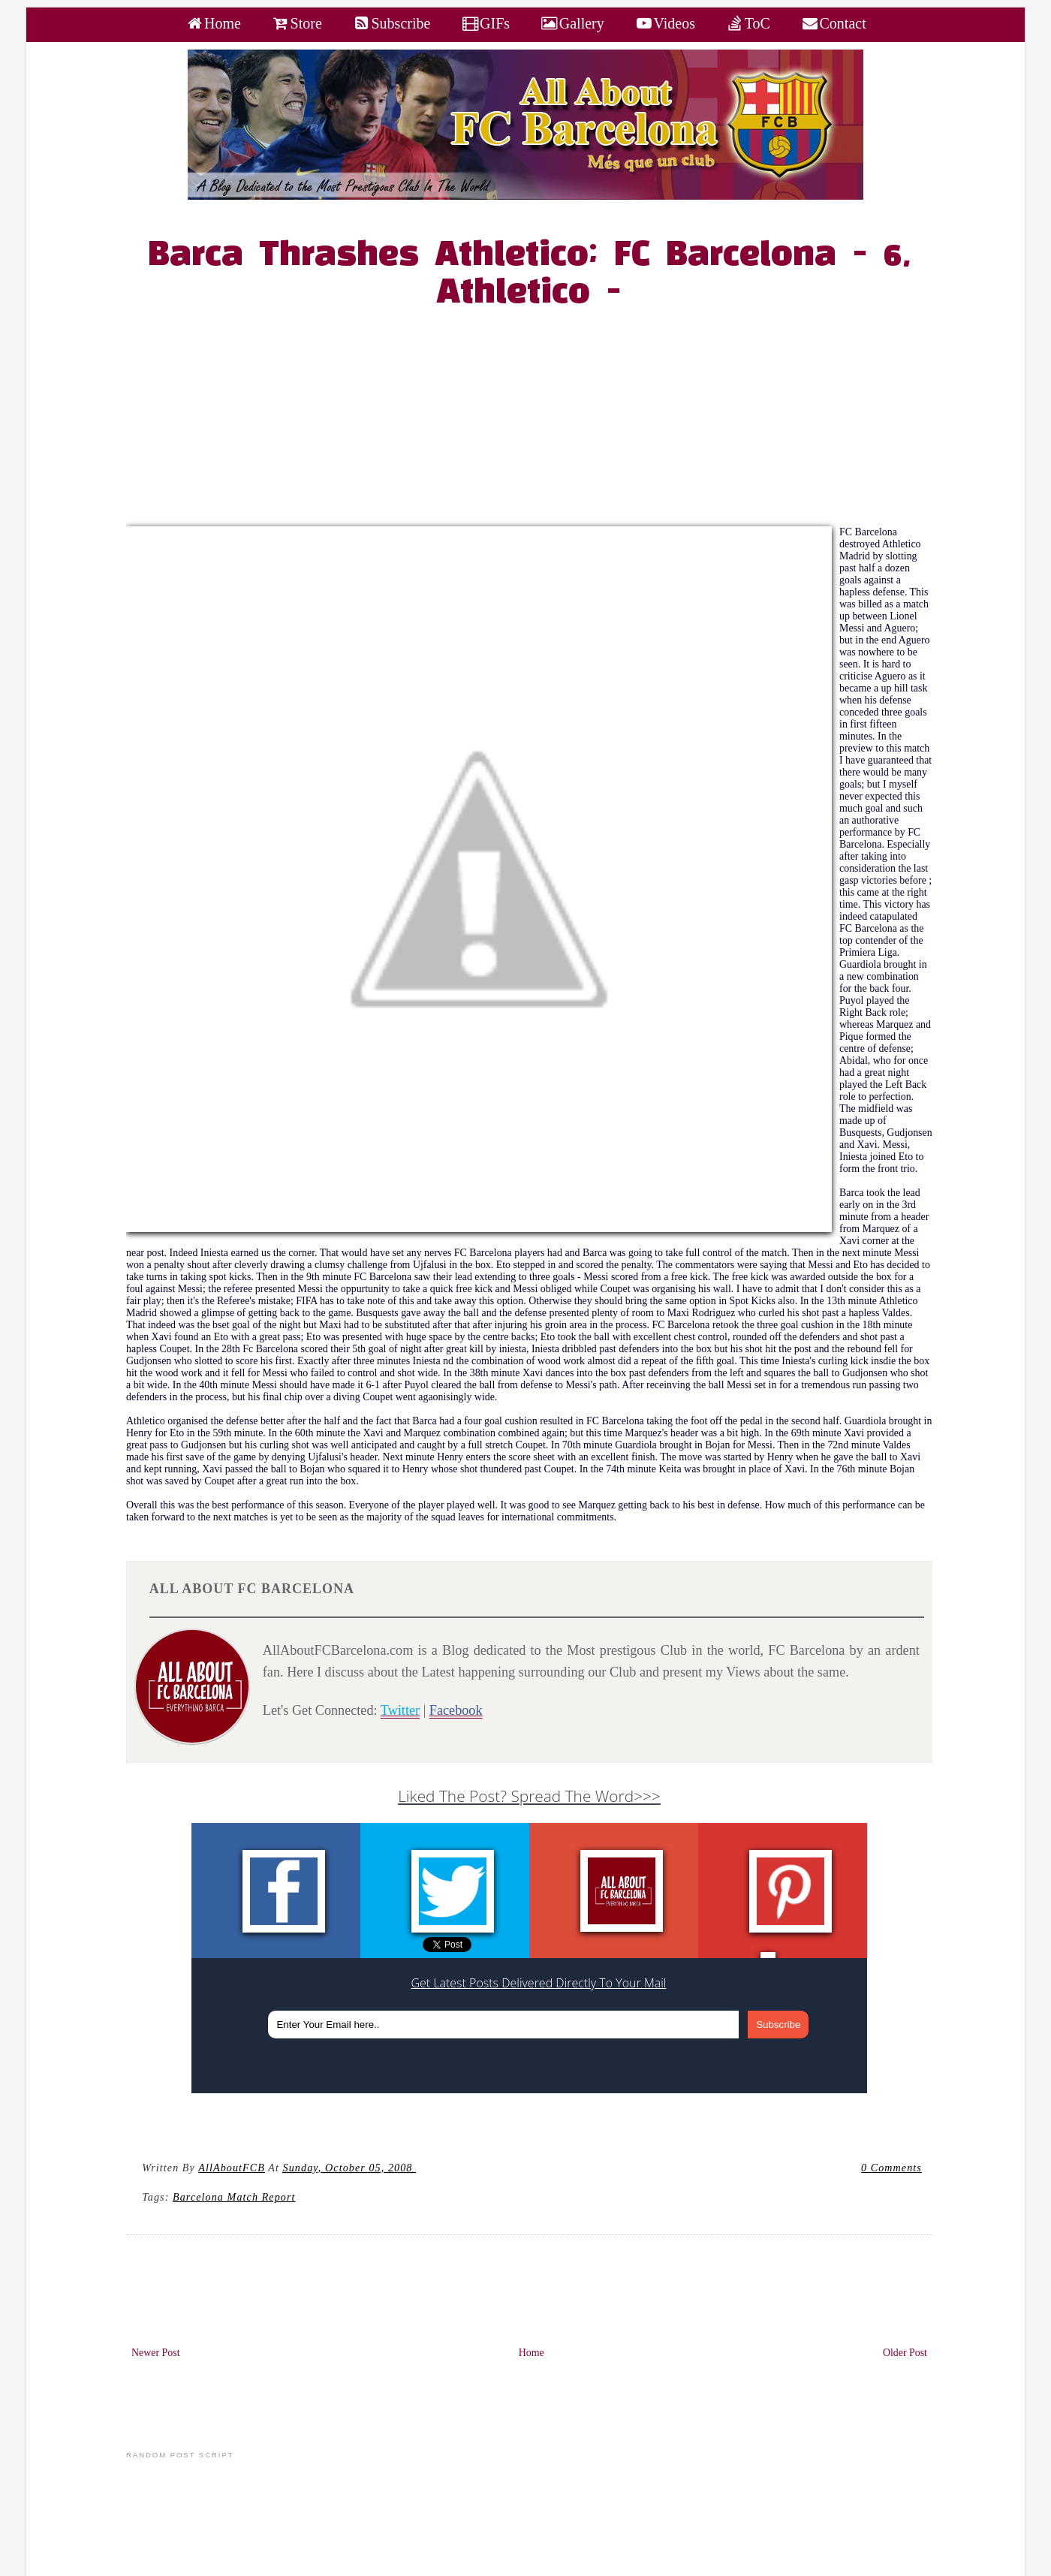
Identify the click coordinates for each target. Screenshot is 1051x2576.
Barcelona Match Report (234, 2197)
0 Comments (891, 2168)
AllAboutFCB (231, 2168)
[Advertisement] (537, 421)
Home (531, 2352)
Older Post (905, 2352)
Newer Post (155, 2352)
